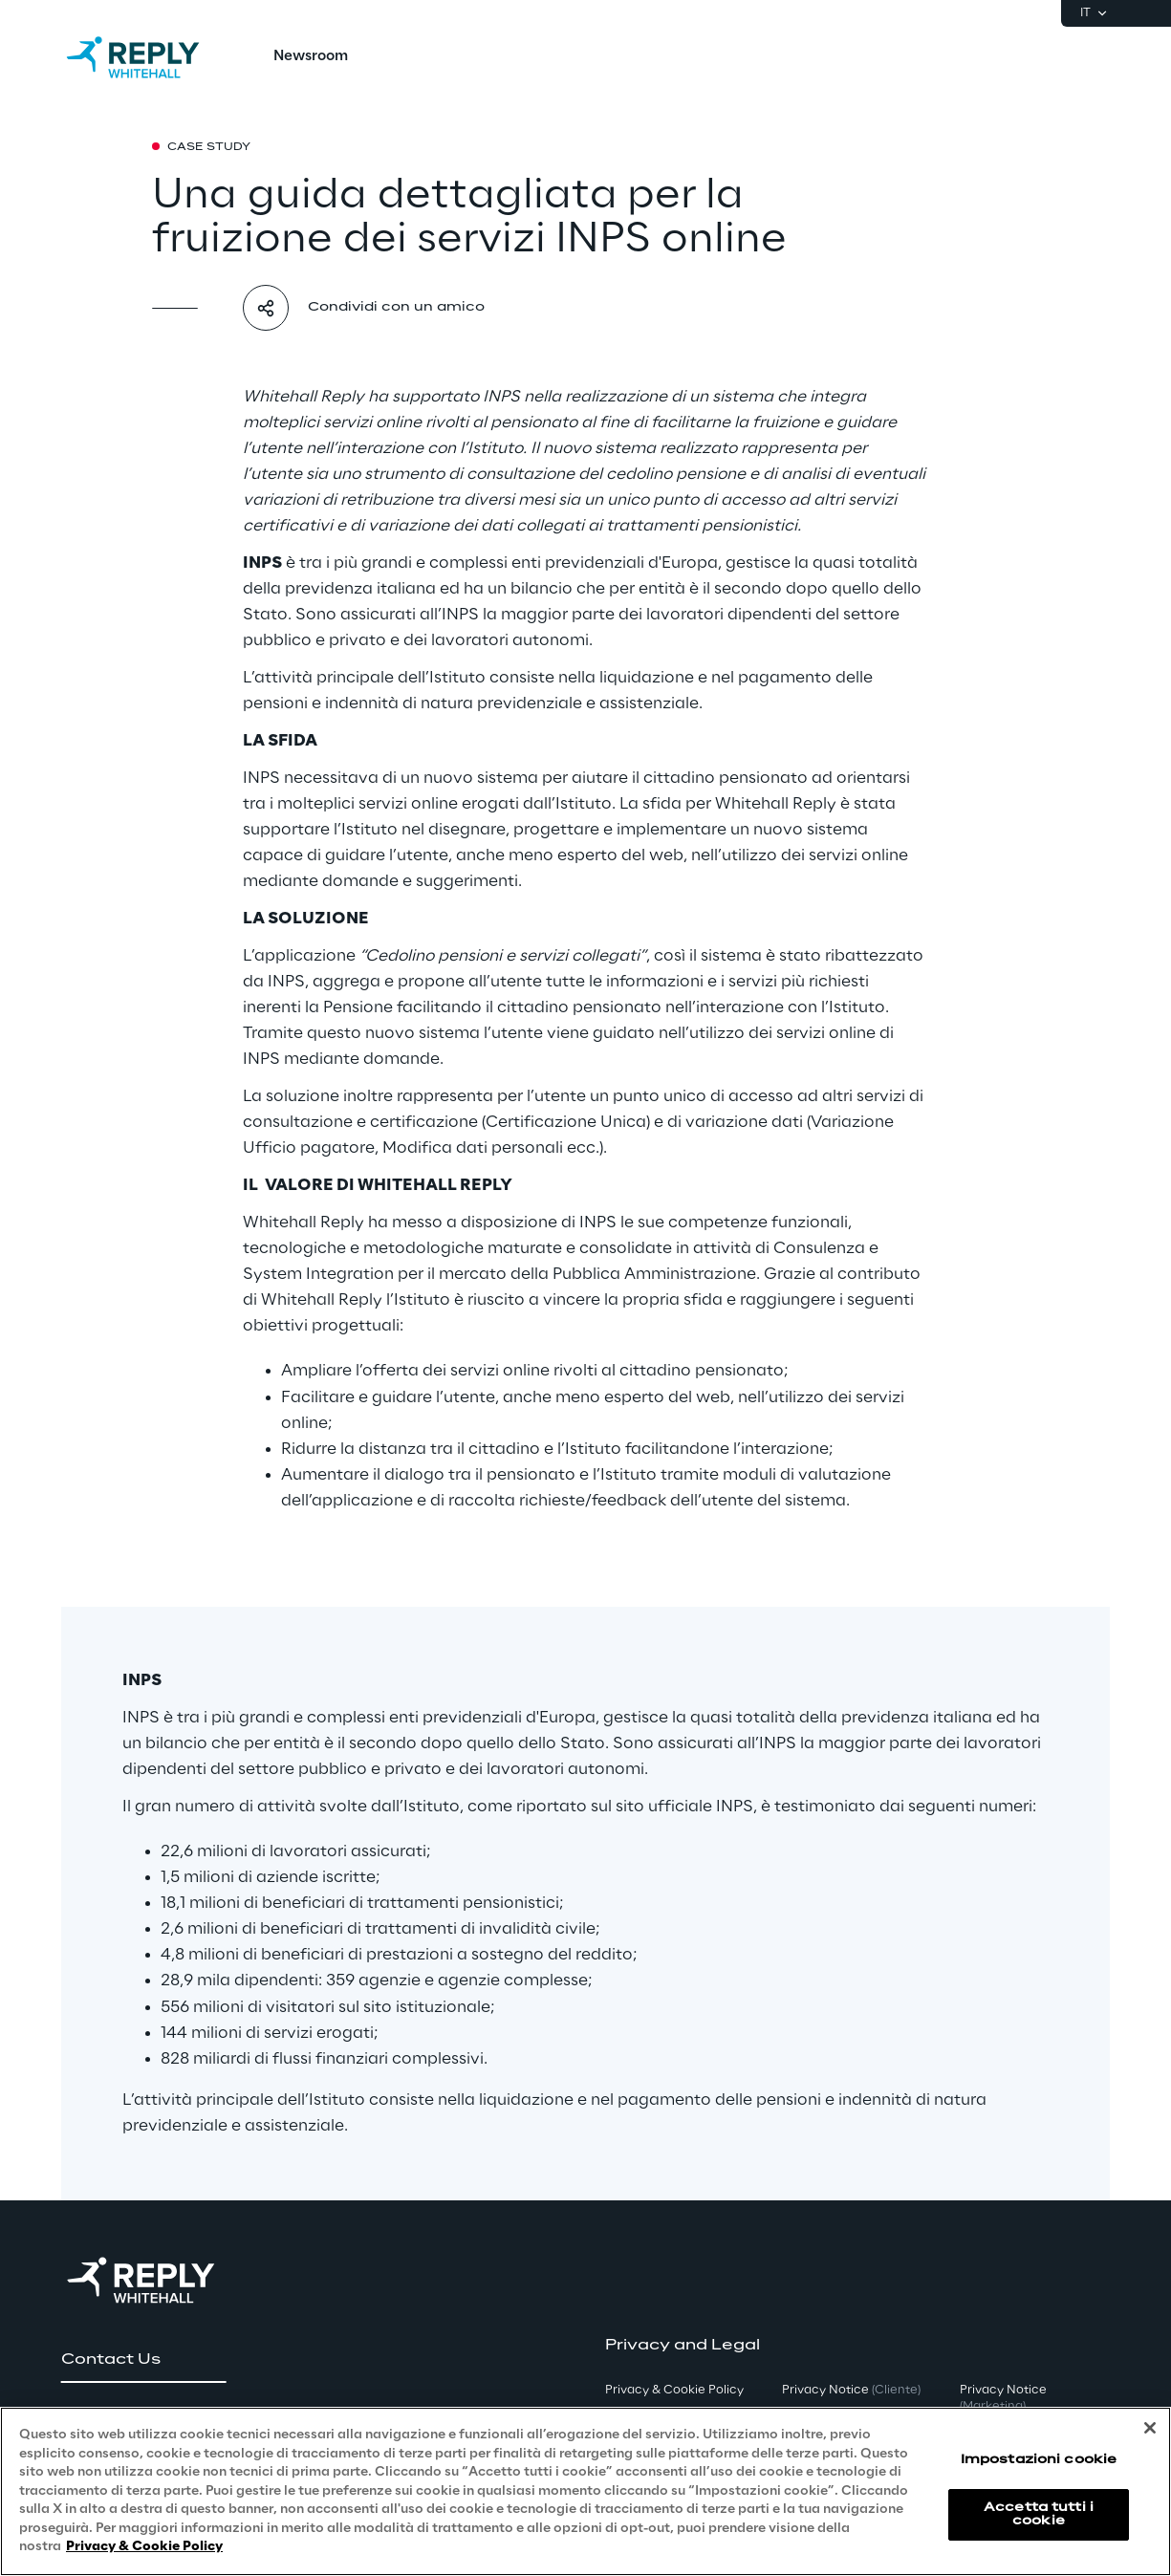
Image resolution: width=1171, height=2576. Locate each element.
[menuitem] (310, 57)
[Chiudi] (1150, 2428)
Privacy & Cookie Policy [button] (674, 2390)
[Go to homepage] (152, 57)
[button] (144, 2360)
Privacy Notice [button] (851, 2390)
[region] (585, 2491)
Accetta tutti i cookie (1039, 2514)
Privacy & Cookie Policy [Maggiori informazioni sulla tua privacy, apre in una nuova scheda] (144, 2547)
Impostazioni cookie (1039, 2460)
